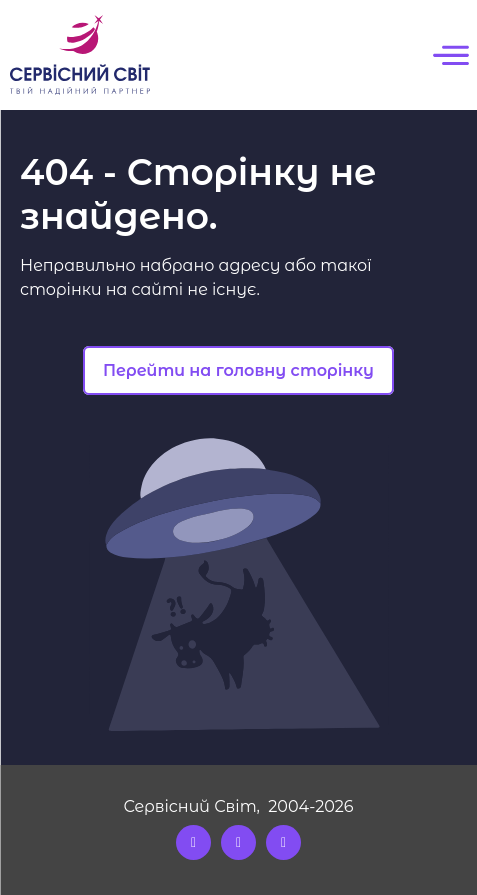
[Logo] (80, 55)
